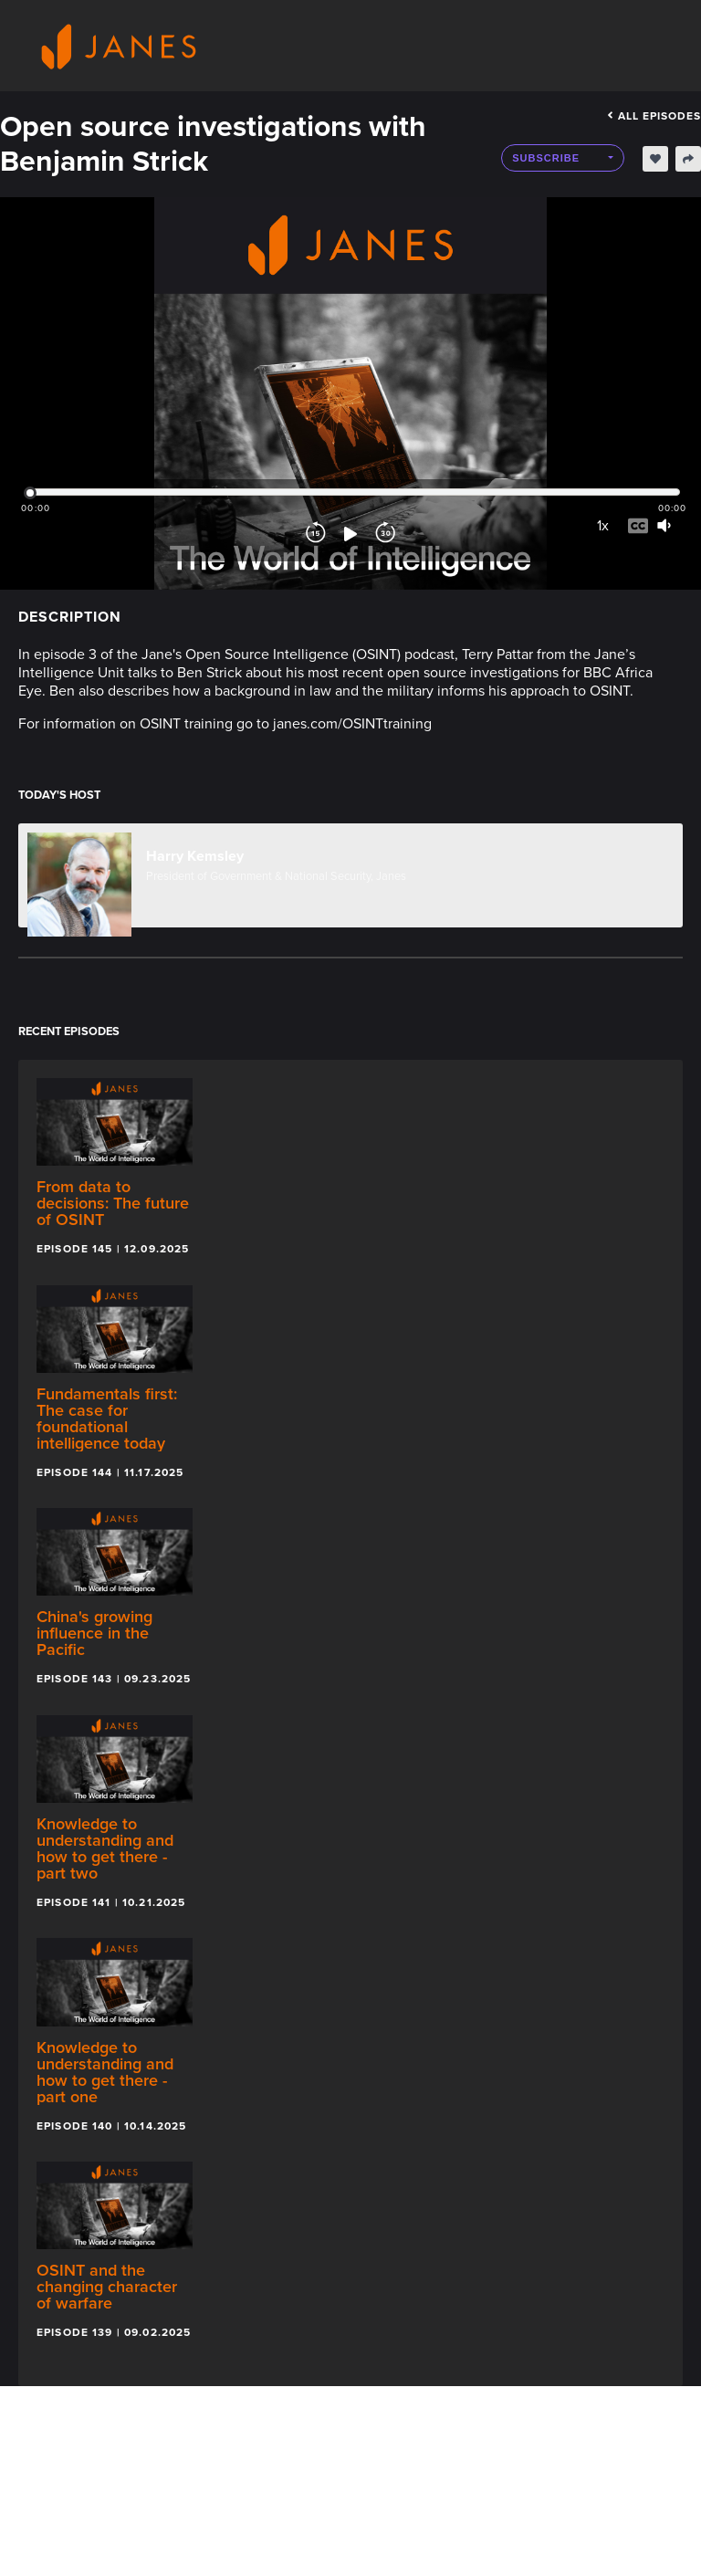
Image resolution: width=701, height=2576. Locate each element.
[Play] (350, 534)
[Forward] (385, 534)
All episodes (654, 116)
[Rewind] (316, 534)
